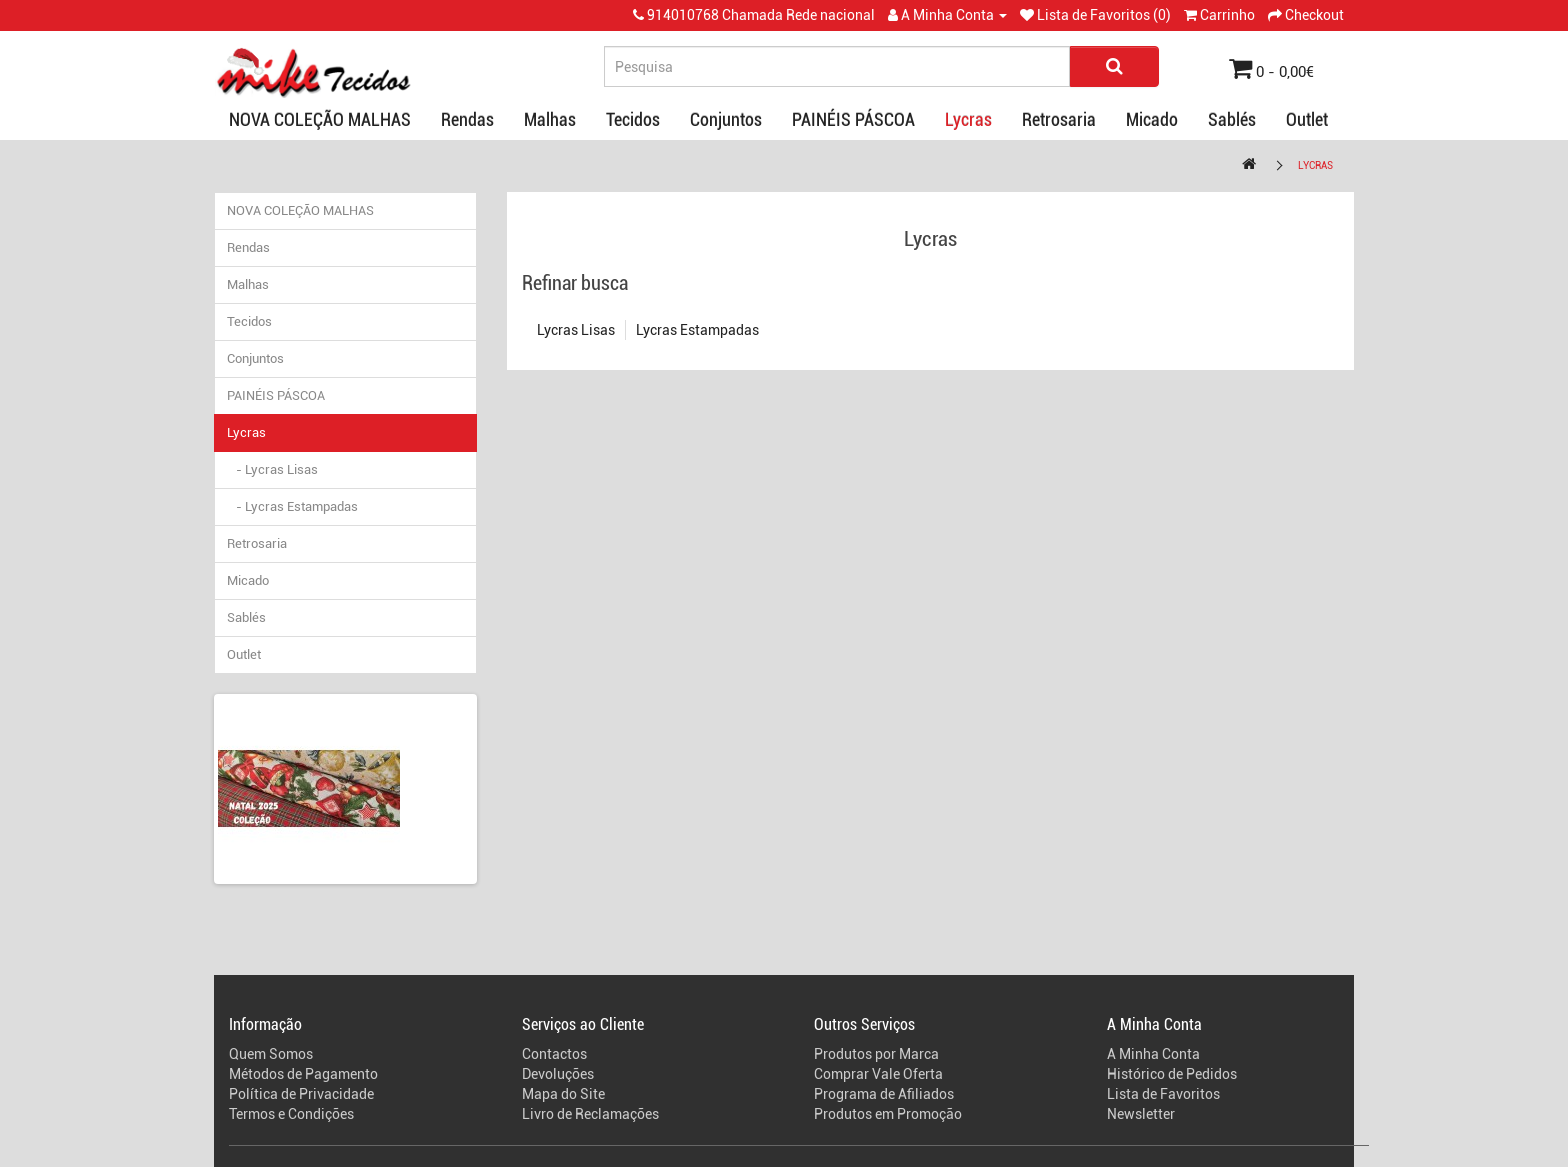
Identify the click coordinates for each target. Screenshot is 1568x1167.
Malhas (550, 119)
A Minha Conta (1153, 1054)
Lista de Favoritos (1163, 1094)
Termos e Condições (291, 1114)
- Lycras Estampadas (292, 506)
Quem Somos (271, 1054)
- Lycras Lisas (272, 469)
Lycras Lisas (576, 330)
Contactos (554, 1054)
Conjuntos (726, 119)
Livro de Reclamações (590, 1114)
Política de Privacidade (301, 1094)
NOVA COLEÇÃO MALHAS (320, 119)
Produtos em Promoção (888, 1114)
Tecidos (633, 119)
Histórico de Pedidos (1172, 1074)
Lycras (968, 119)
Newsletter (1141, 1114)
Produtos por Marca (876, 1054)
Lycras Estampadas (697, 330)
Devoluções (558, 1074)
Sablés (1232, 119)
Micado (1152, 119)
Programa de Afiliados (884, 1094)
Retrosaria (1059, 119)
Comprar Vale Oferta (878, 1074)
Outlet (1307, 119)
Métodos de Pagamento (303, 1074)
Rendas (467, 119)
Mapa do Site (563, 1094)
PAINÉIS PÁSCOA (853, 119)
